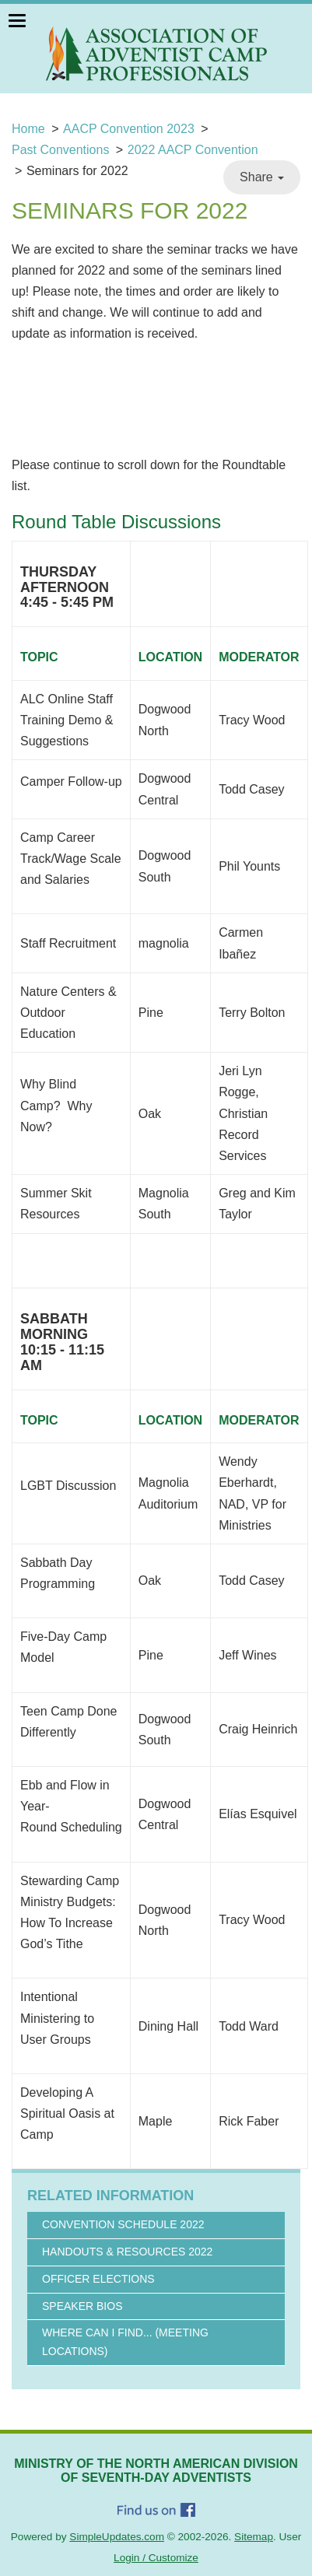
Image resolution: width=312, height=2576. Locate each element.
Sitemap (253, 2537)
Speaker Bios (82, 2306)
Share (262, 177)
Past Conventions (60, 149)
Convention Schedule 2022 (123, 2224)
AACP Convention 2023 (129, 128)
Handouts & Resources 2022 (127, 2251)
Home (28, 128)
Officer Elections (98, 2279)
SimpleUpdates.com (116, 2537)
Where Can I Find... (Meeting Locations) (125, 2341)
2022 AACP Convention (193, 149)
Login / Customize (156, 2558)
